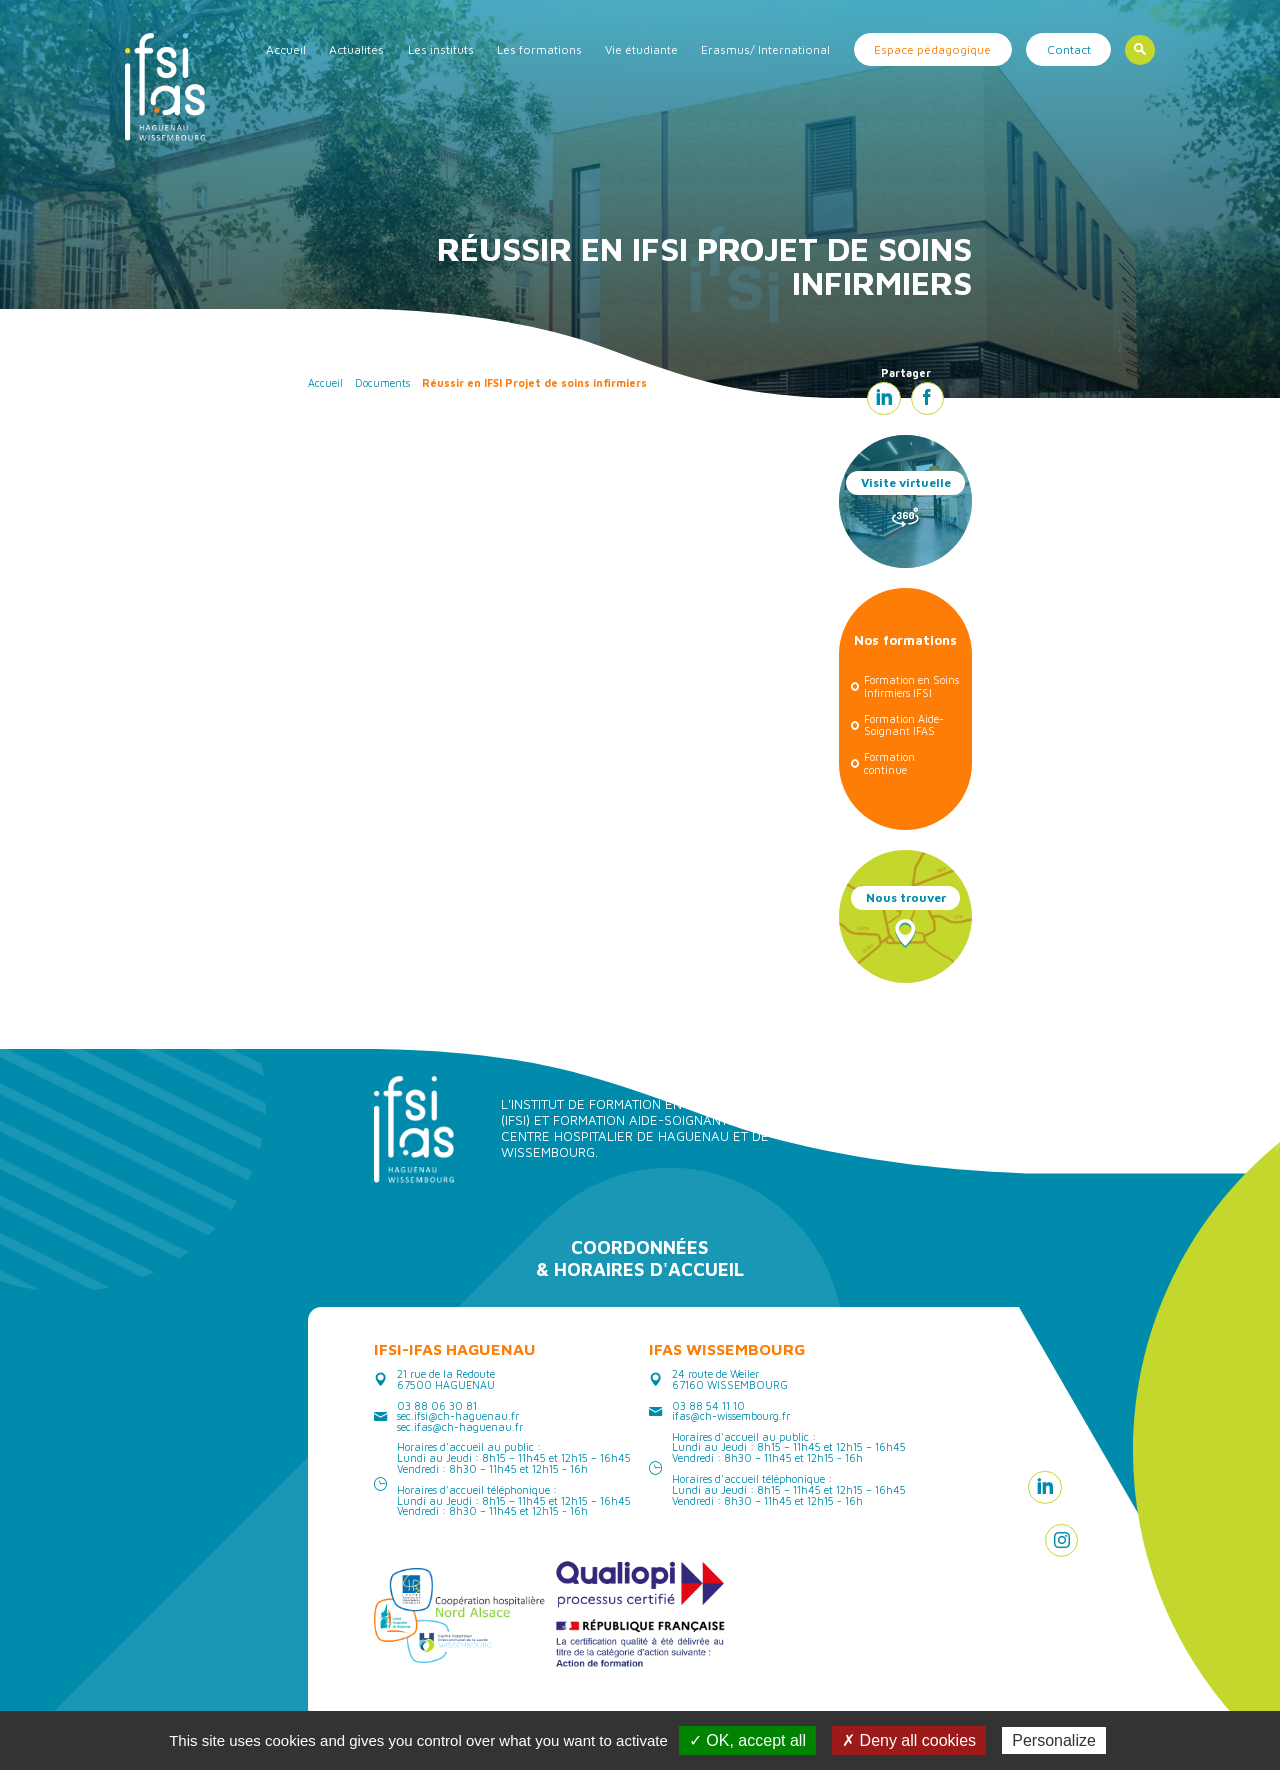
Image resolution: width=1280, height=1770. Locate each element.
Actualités (356, 49)
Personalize (1054, 1740)
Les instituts (441, 49)
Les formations (539, 49)
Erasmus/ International (765, 49)
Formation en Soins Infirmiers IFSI (911, 686)
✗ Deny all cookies (909, 1740)
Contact (1069, 49)
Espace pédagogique (932, 49)
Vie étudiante (641, 49)
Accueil (286, 49)
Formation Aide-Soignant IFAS (904, 725)
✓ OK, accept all (747, 1740)
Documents (382, 383)
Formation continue (889, 763)
